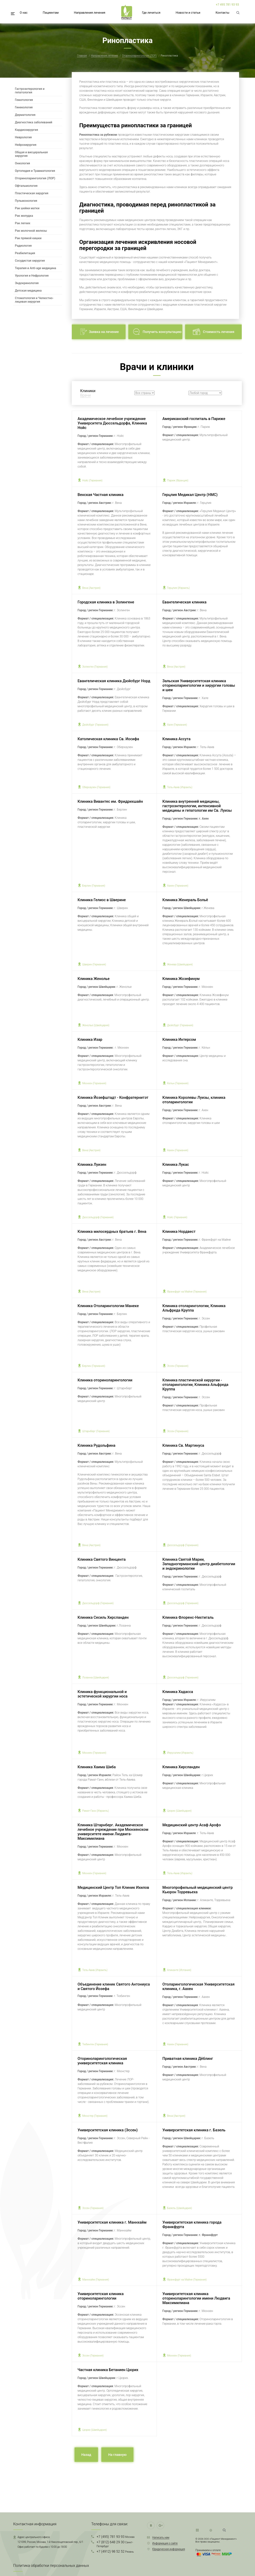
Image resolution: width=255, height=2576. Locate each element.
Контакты (222, 12)
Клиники (87, 391)
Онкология (22, 163)
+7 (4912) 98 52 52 (115, 2551)
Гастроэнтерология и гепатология (30, 90)
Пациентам (51, 12)
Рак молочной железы (31, 230)
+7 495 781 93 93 (227, 4)
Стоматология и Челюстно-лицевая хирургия (34, 299)
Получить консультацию (162, 332)
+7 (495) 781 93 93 (115, 2537)
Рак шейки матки (27, 208)
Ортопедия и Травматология (35, 171)
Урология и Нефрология (32, 275)
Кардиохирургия (26, 130)
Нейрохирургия (26, 145)
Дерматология (25, 115)
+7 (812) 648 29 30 (114, 2544)
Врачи (85, 395)
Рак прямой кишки (28, 238)
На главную (117, 2455)
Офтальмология (26, 186)
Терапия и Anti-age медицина (35, 268)
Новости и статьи (188, 12)
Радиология (23, 245)
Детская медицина (28, 290)
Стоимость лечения (218, 332)
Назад (86, 2455)
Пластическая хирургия (31, 193)
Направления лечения (89, 12)
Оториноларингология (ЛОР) (139, 55)
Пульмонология (26, 201)
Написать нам (160, 2537)
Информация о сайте (165, 2543)
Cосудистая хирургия (30, 260)
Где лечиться (151, 12)
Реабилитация (25, 253)
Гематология (24, 100)
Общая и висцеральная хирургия (31, 154)
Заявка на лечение (104, 332)
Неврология (23, 137)
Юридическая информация (168, 2549)
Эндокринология (27, 283)
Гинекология (24, 107)
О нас (24, 12)
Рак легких (22, 223)
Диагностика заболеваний (33, 122)
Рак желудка (24, 215)
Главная (82, 55)
